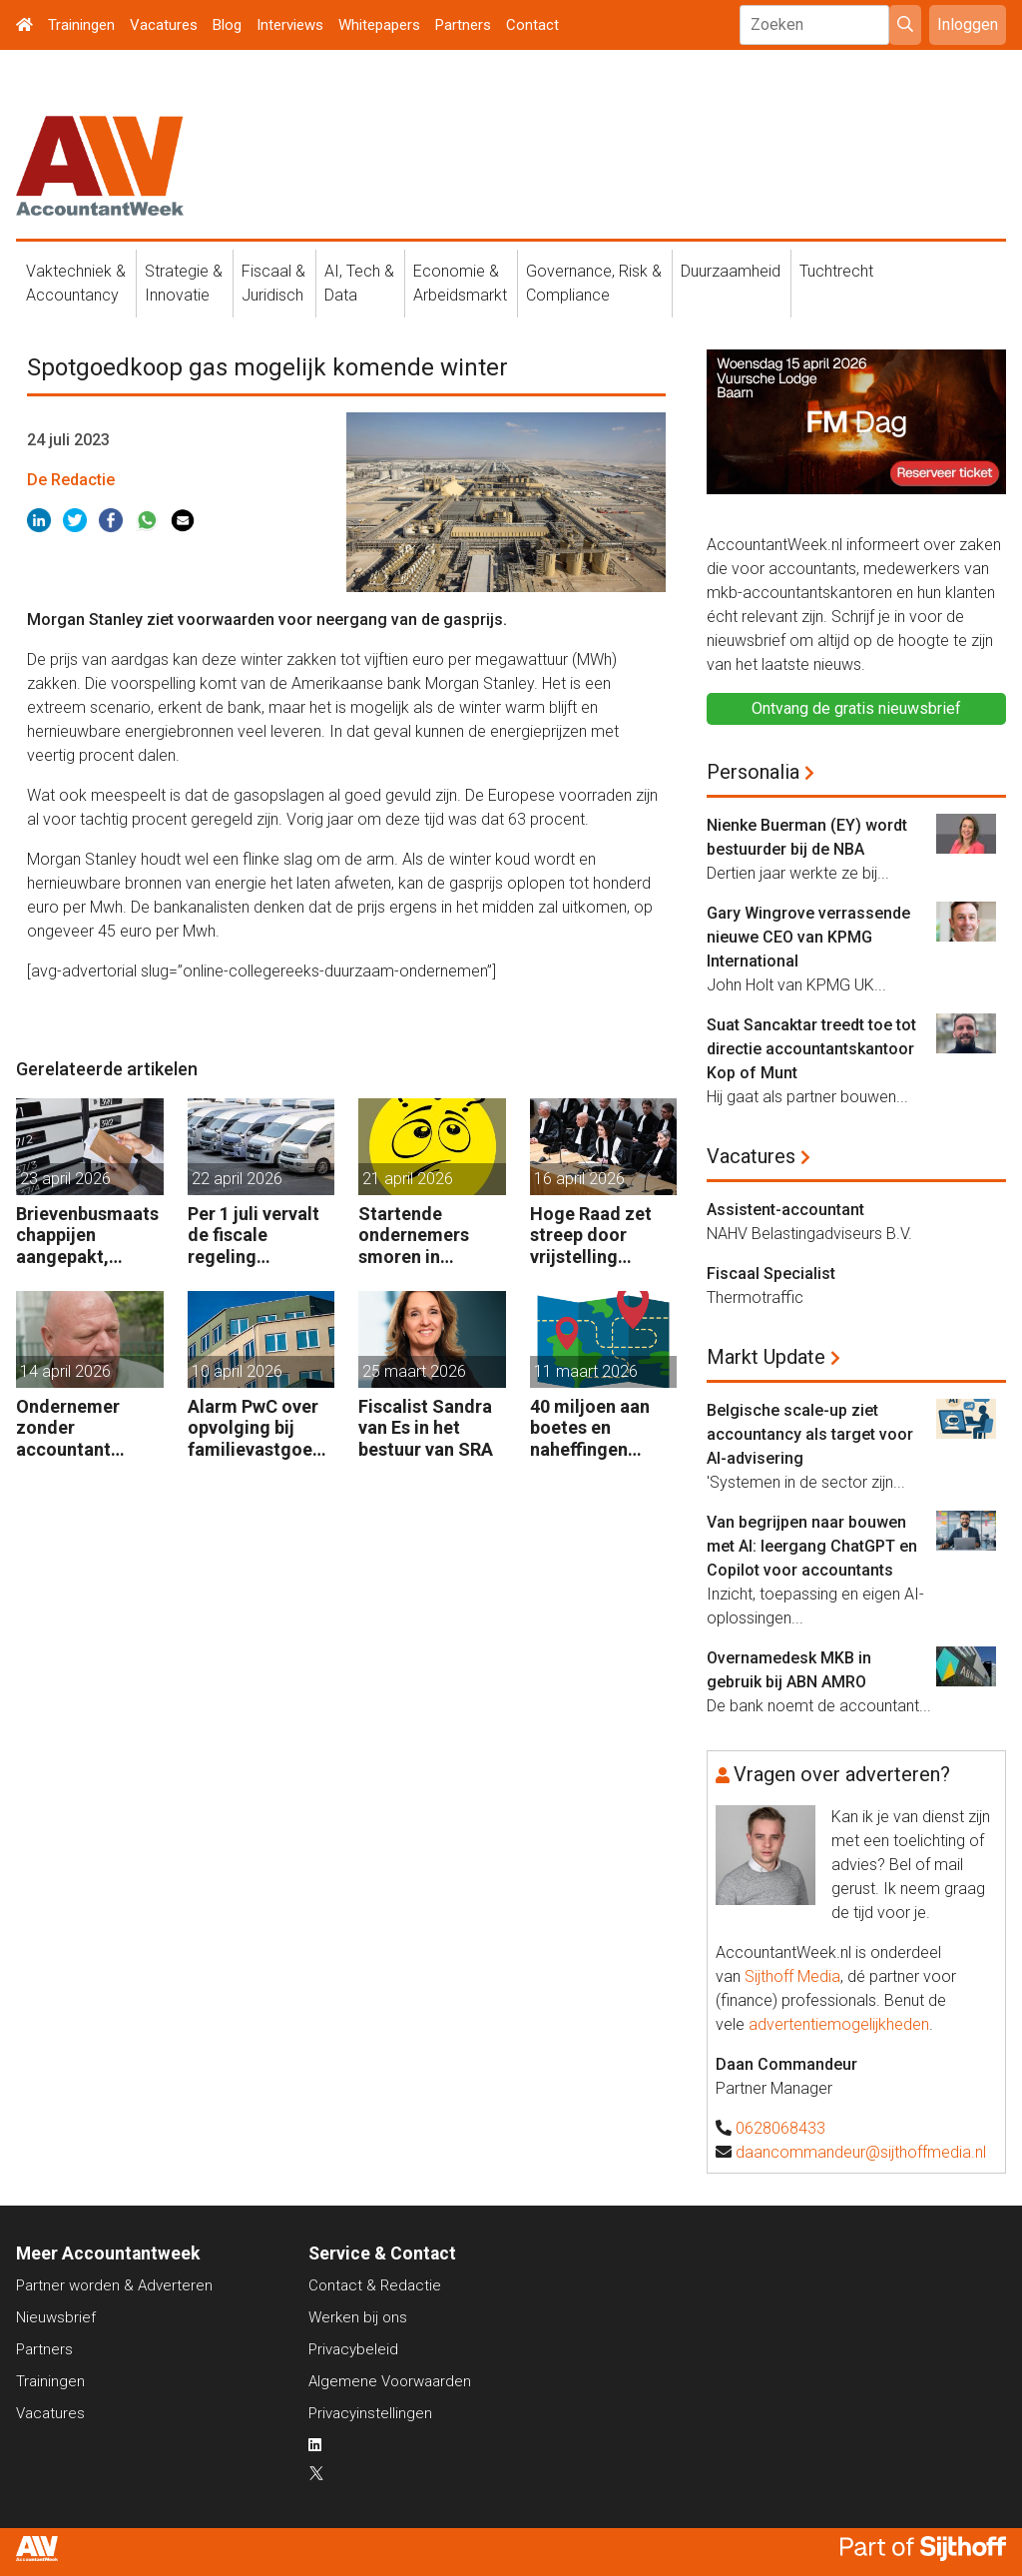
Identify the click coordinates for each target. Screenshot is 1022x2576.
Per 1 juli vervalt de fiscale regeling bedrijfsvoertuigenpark (259, 1235)
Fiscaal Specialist (771, 1273)
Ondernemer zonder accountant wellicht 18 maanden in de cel (76, 1428)
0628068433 (780, 2128)
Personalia (753, 772)
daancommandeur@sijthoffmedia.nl (861, 2152)
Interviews (289, 25)
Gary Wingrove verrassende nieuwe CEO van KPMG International (808, 937)
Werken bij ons (357, 2317)
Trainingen (81, 25)
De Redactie (71, 479)
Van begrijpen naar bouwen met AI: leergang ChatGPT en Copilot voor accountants (812, 1546)
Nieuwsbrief (56, 2317)
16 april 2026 (579, 1178)
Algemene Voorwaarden (389, 2381)
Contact (532, 25)
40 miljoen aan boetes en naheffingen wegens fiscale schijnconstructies (602, 1428)
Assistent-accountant (785, 1209)
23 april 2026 (65, 1178)
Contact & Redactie (374, 2285)
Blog (227, 25)
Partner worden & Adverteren (114, 2285)
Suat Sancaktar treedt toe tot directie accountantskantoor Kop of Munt (811, 1048)
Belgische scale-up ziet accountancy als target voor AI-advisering (810, 1434)
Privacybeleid (353, 2349)
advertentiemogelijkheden (839, 2024)
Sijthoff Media (792, 1976)
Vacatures (164, 25)
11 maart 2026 (586, 1371)
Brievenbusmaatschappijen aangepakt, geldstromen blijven (87, 1235)
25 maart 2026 (414, 1371)
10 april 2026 (237, 1371)
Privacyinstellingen (370, 2413)
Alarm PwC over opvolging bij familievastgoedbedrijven (260, 1428)
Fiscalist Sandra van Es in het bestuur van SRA (425, 1428)
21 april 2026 (407, 1178)
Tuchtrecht (836, 271)
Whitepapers (379, 25)
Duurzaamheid (730, 271)
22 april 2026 (237, 1178)
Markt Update (766, 1357)
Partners (463, 25)
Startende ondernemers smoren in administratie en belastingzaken (426, 1235)
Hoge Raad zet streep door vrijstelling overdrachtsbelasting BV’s (602, 1235)
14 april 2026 (65, 1371)
